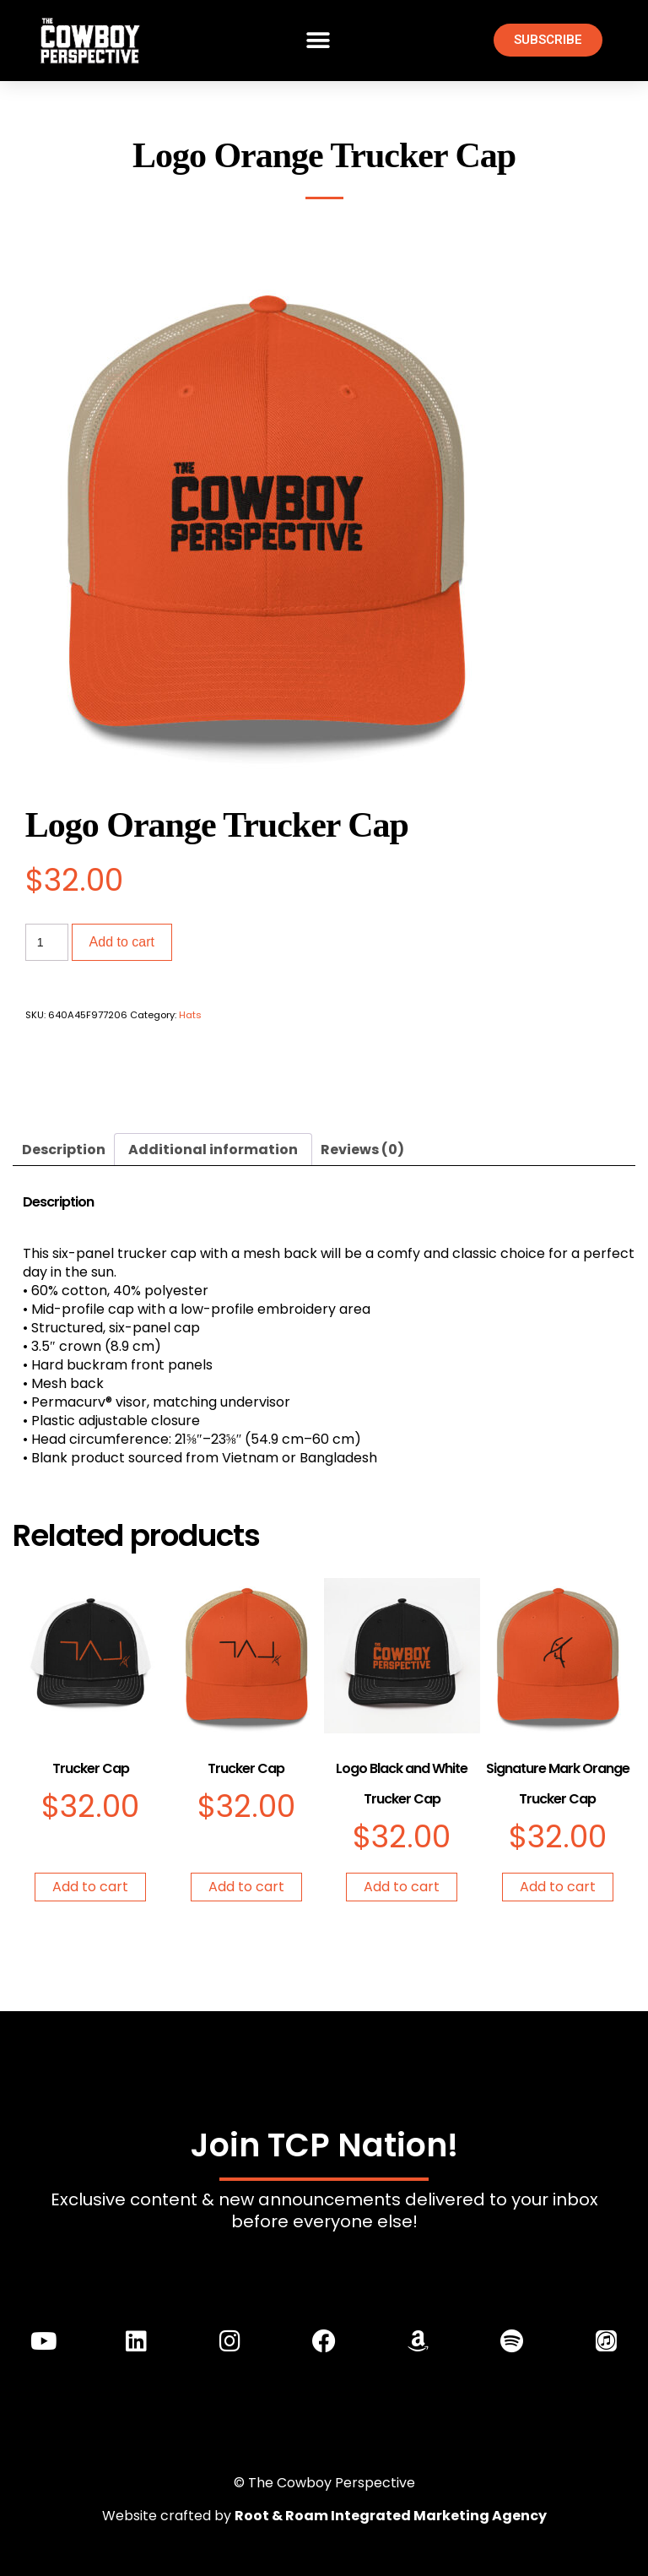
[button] (318, 40)
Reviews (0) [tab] (362, 1149)
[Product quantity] (46, 942)
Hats (190, 1015)
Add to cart (121, 942)
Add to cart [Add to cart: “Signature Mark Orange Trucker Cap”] (558, 1886)
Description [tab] (63, 1149)
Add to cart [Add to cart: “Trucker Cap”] (90, 1886)
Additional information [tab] (213, 1149)
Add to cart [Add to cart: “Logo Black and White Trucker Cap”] (402, 1886)
